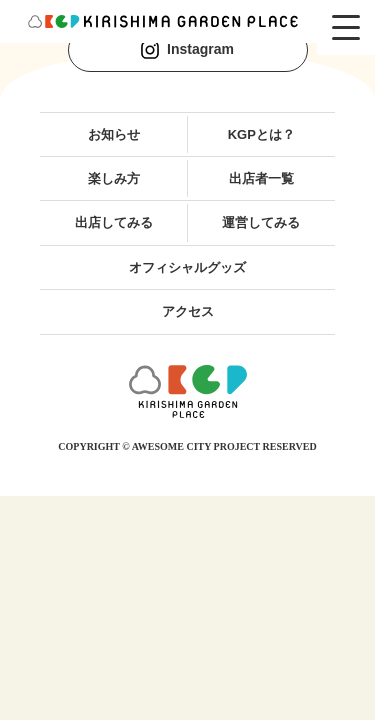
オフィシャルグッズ (187, 267)
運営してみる (261, 222)
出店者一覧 (261, 178)
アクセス (188, 311)
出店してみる (114, 222)
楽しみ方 (114, 178)
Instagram (187, 50)
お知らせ (114, 134)
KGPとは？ (261, 134)
